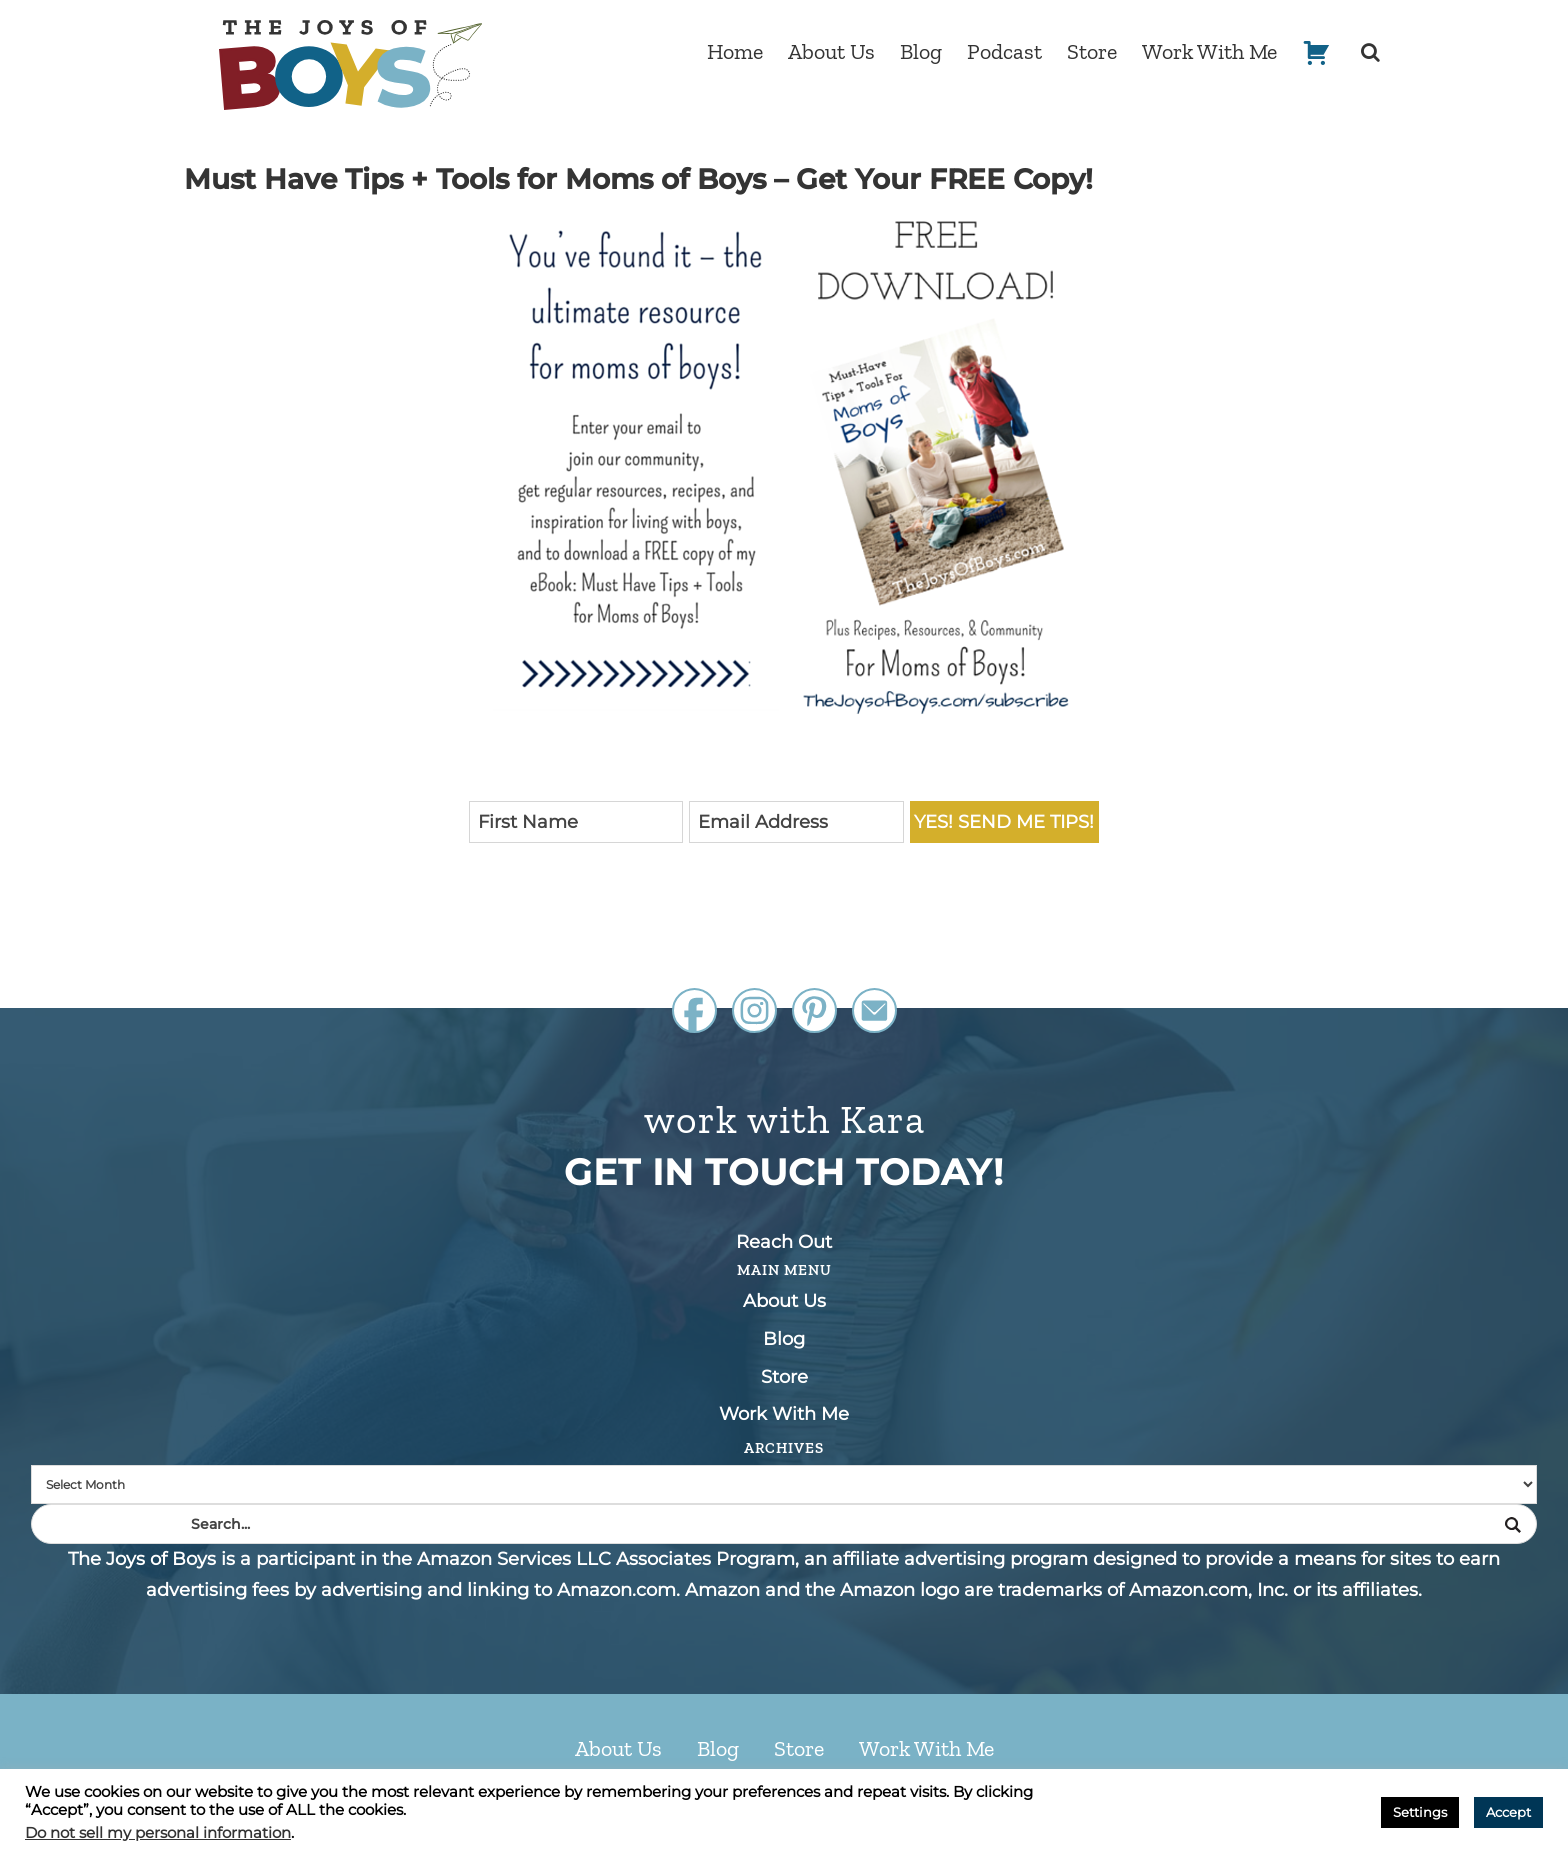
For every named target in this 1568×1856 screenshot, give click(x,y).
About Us (784, 1301)
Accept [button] (1508, 1812)
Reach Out (784, 1242)
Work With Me (784, 1414)
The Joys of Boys (350, 65)
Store (784, 1377)
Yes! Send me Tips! (1004, 822)
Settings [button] (1420, 1812)
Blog (784, 1339)
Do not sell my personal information (158, 1833)
